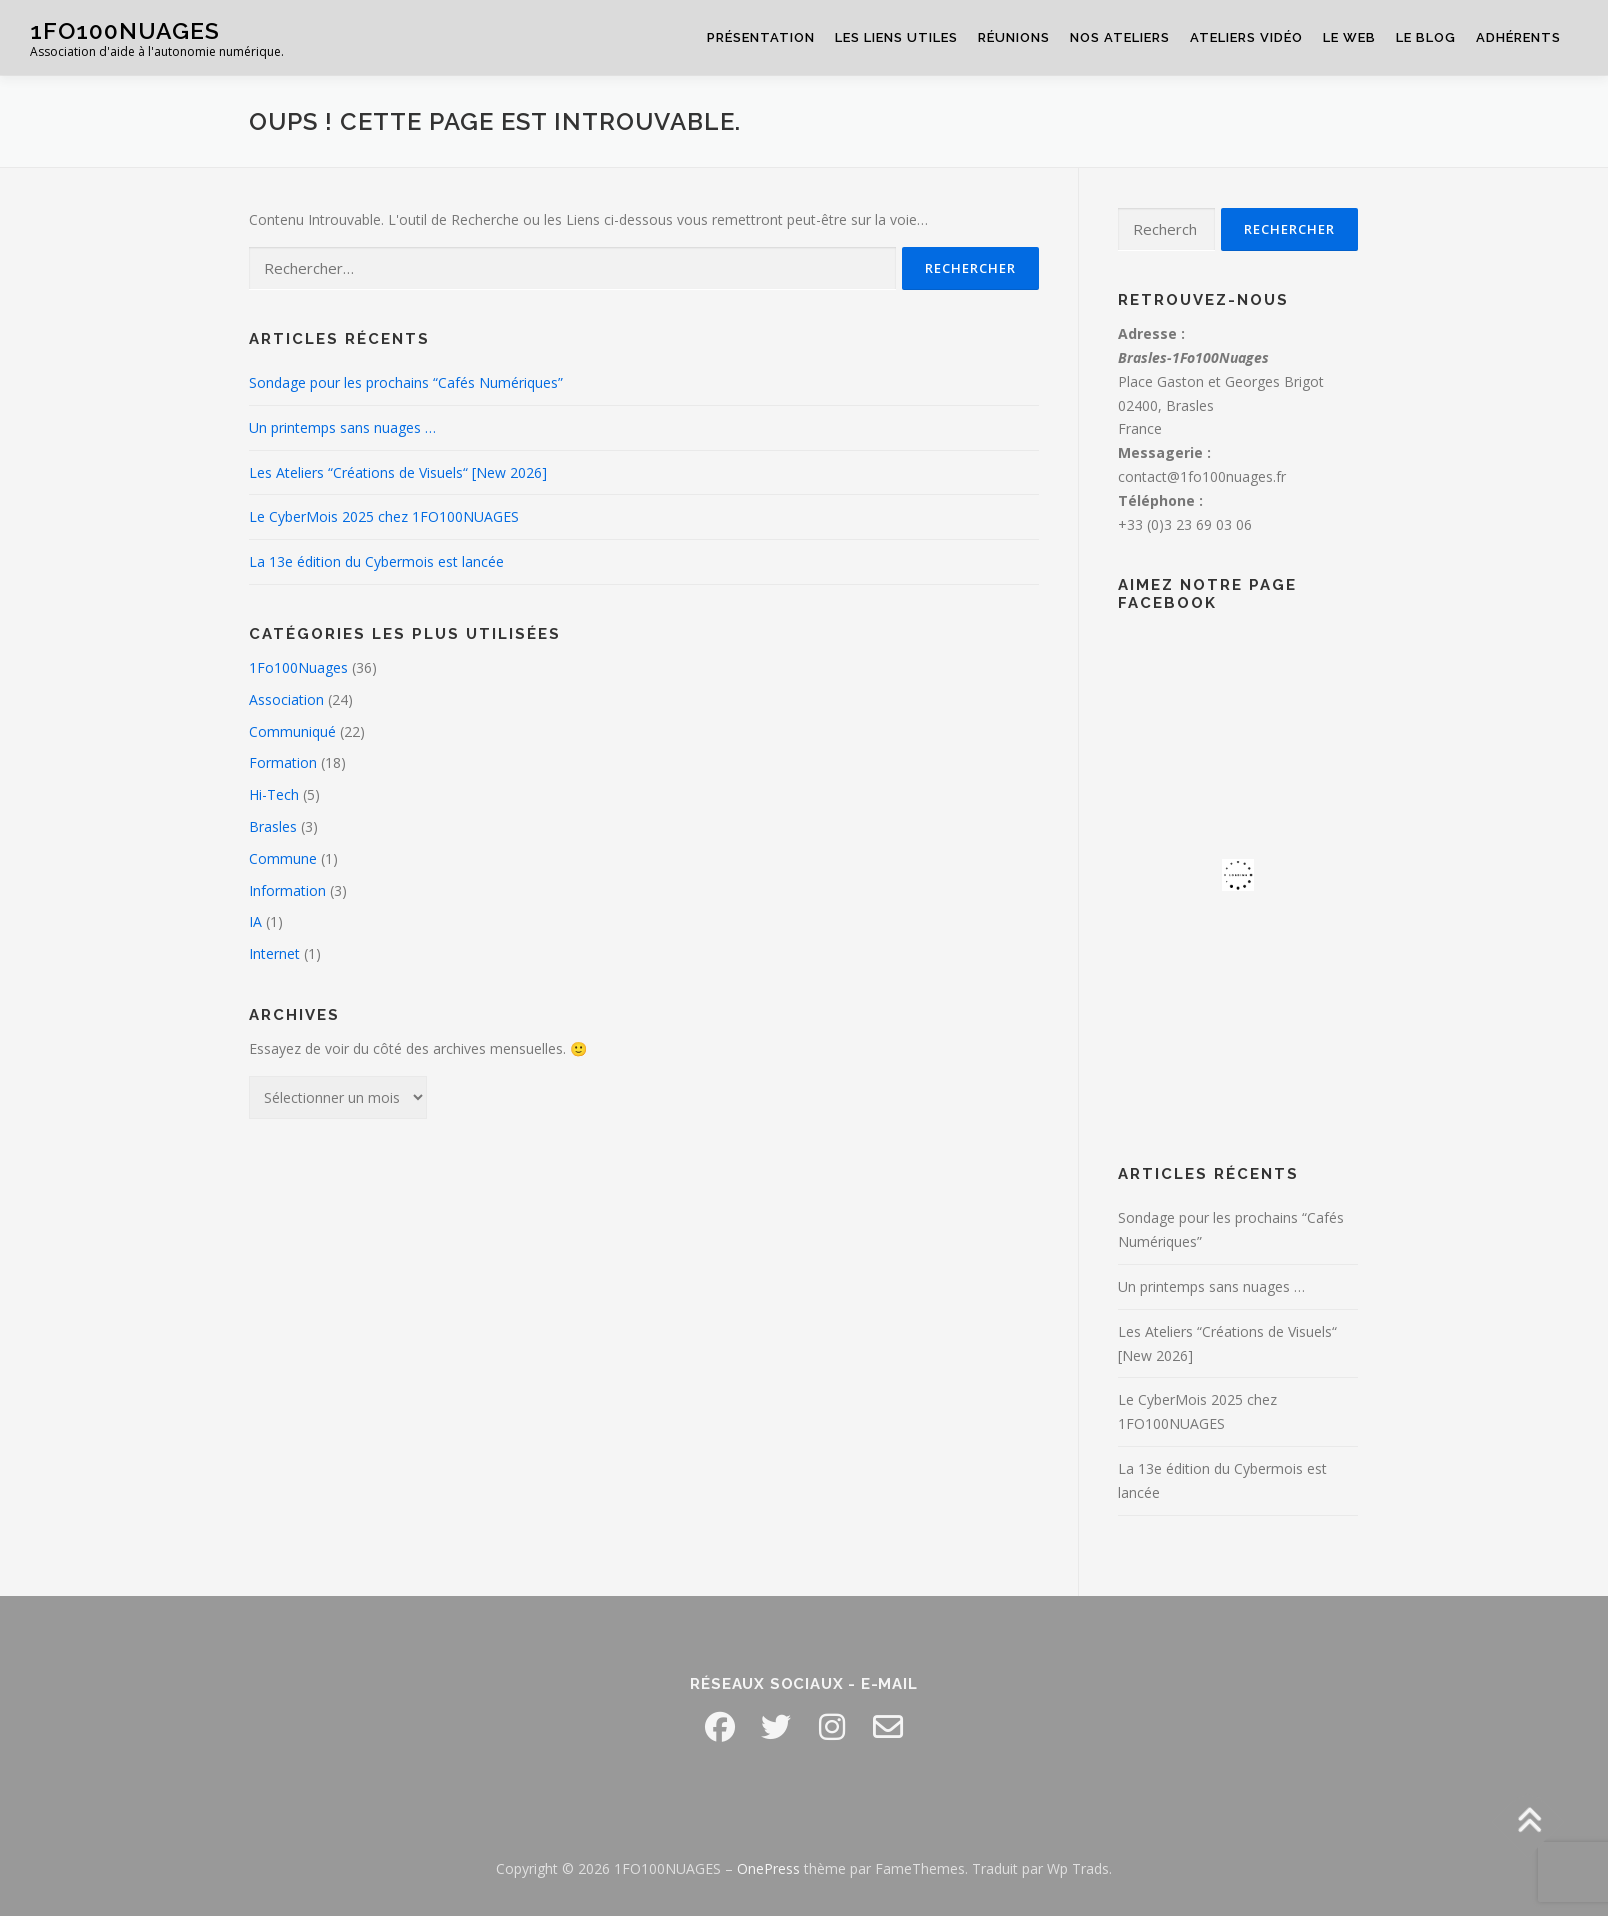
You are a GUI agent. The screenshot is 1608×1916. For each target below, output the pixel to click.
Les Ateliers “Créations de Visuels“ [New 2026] (398, 472)
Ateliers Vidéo (1246, 37)
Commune (283, 858)
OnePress (768, 1868)
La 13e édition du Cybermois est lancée (376, 561)
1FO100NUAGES (125, 30)
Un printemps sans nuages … (342, 427)
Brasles (273, 826)
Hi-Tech (274, 794)
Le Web (1349, 37)
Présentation (761, 37)
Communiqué (292, 731)
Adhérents (1518, 37)
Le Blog (1426, 37)
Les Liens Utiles (896, 37)
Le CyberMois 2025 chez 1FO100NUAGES (384, 516)
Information (287, 890)
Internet (274, 953)
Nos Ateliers (1120, 37)
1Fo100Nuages (298, 667)
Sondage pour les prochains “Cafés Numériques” (406, 382)
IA (255, 921)
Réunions (1014, 37)
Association (286, 699)
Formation (283, 762)
